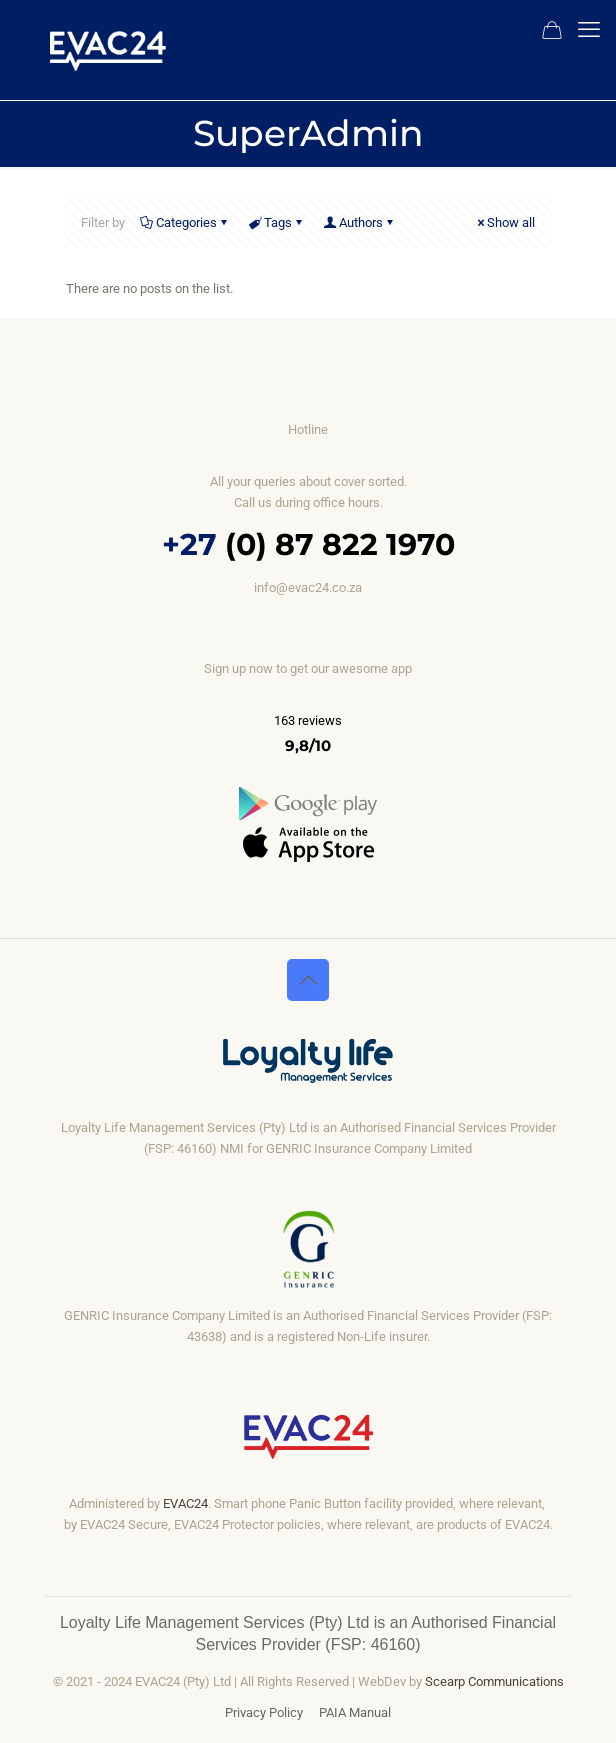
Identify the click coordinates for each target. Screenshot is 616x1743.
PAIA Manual (355, 1712)
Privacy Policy (264, 1712)
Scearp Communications (493, 1681)
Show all (504, 222)
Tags (276, 222)
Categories (185, 222)
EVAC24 (185, 1503)
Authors (359, 222)
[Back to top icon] (308, 980)
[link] (308, 803)
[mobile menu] (589, 30)
